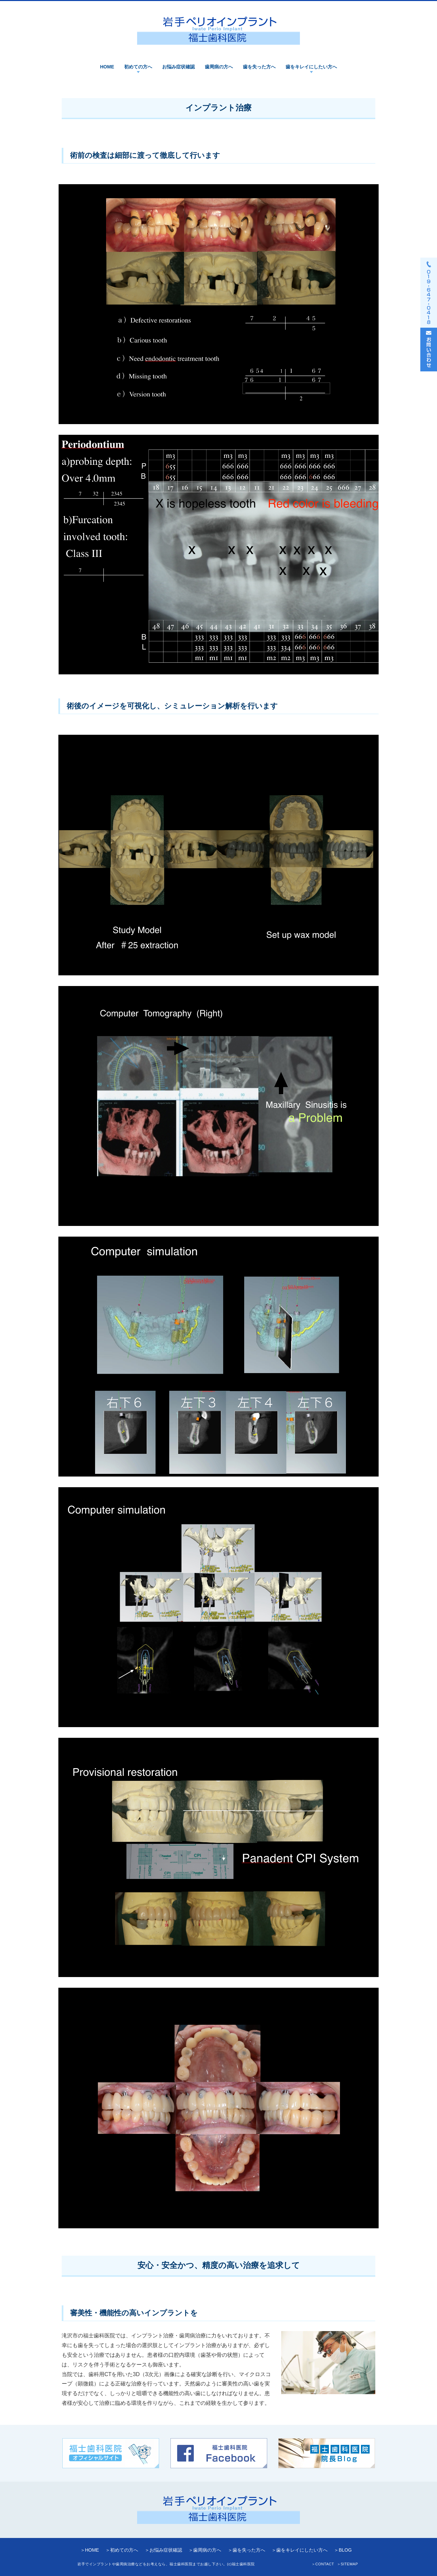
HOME (107, 66)
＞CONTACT (323, 2564)
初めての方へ (138, 66)
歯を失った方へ (259, 66)
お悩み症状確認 (178, 66)
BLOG (345, 2550)
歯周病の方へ (219, 66)
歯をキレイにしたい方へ (311, 66)
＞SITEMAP (347, 2564)
